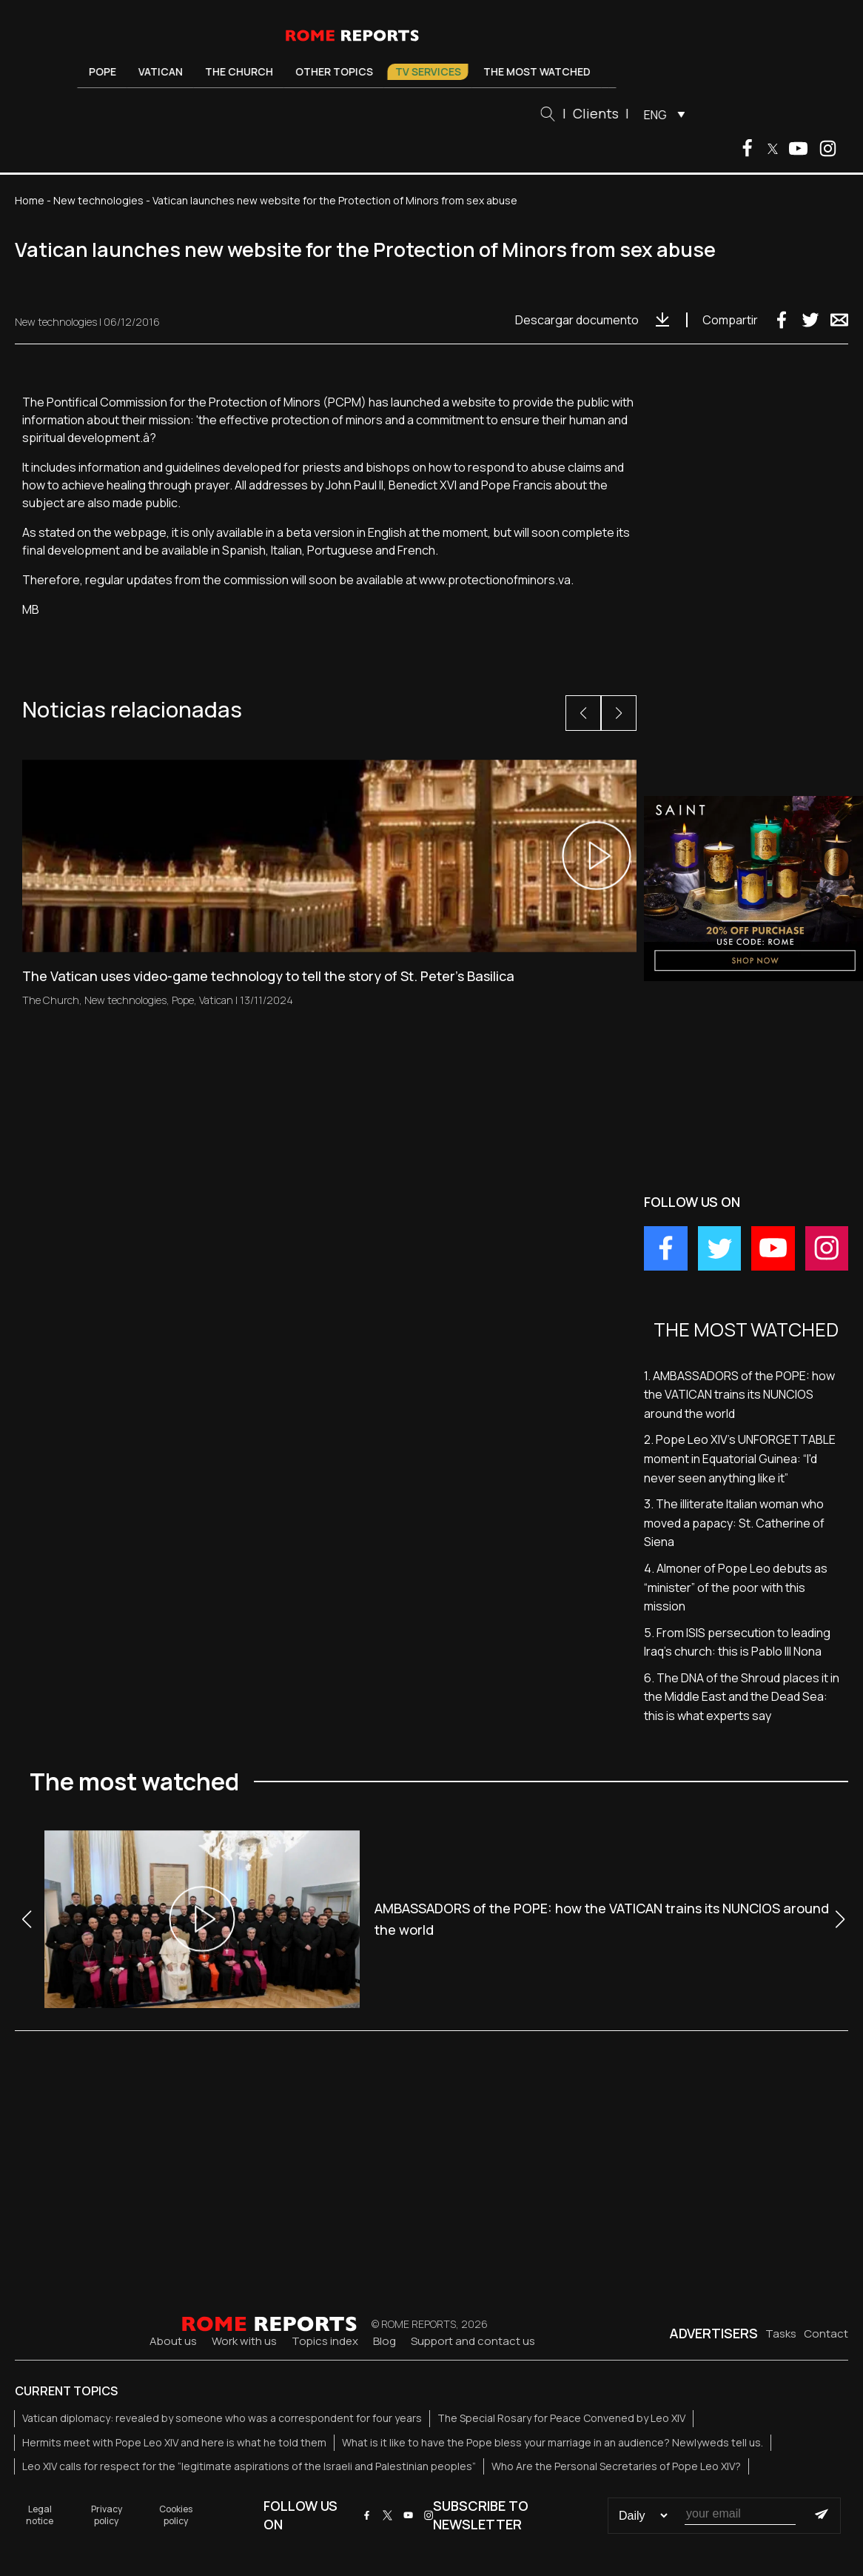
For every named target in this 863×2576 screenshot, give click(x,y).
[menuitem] (666, 114)
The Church (244, 71)
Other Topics (339, 71)
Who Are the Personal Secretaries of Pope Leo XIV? (616, 2466)
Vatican (166, 71)
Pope (107, 71)
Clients (602, 113)
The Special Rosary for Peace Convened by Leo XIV (561, 2418)
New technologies (98, 200)
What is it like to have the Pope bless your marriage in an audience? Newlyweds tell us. (552, 2442)
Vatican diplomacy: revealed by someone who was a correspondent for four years (222, 2418)
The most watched (542, 71)
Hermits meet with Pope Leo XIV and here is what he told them (174, 2442)
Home (29, 200)
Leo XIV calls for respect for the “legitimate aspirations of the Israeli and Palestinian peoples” (249, 2466)
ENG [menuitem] (661, 115)
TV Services (433, 71)
